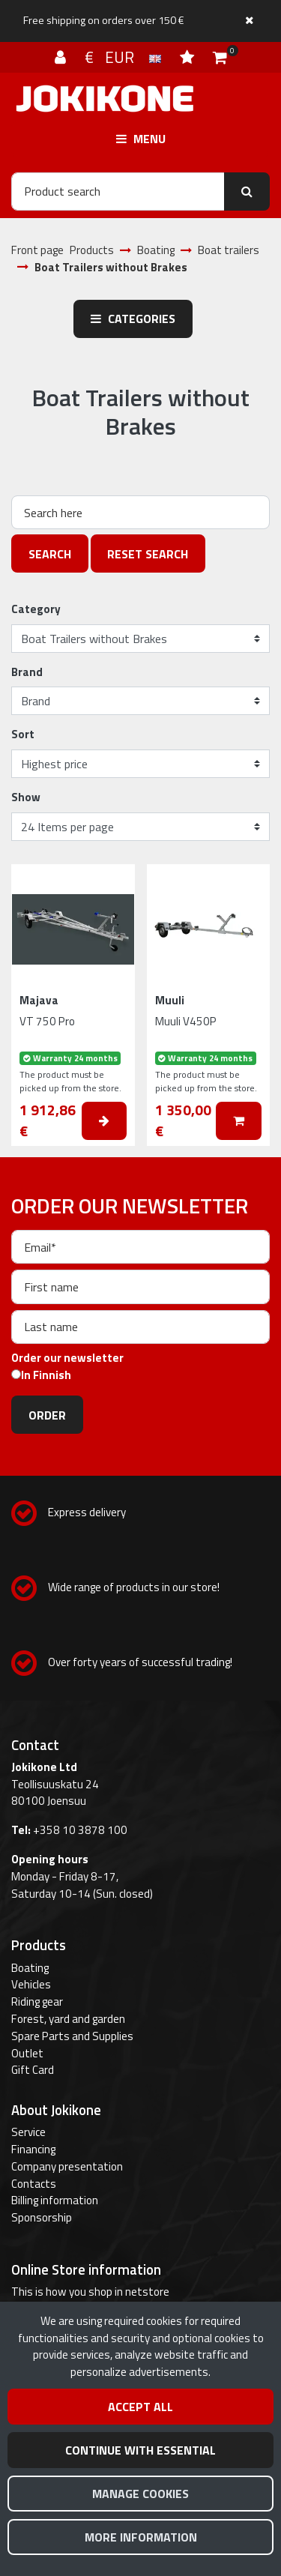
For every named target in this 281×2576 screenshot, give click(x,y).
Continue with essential (140, 2450)
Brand (27, 672)
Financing (33, 2149)
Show (25, 797)
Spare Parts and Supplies (72, 2036)
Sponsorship (41, 2217)
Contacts (33, 2183)
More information (141, 2537)
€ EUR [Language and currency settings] (125, 57)
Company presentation (67, 2166)
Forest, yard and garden (68, 2018)
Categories (133, 319)
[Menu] (140, 138)
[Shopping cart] (220, 57)
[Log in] (62, 57)
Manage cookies (140, 2494)
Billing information (54, 2200)
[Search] (118, 191)
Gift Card (32, 2069)
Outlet (27, 2053)
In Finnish (46, 1375)
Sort (22, 734)
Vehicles (31, 1984)
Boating (30, 1967)
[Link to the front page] (105, 98)
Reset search (147, 554)
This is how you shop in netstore (90, 2291)
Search (49, 554)
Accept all (140, 2407)
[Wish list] (189, 57)
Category (36, 609)
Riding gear (37, 2001)
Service (28, 2132)
